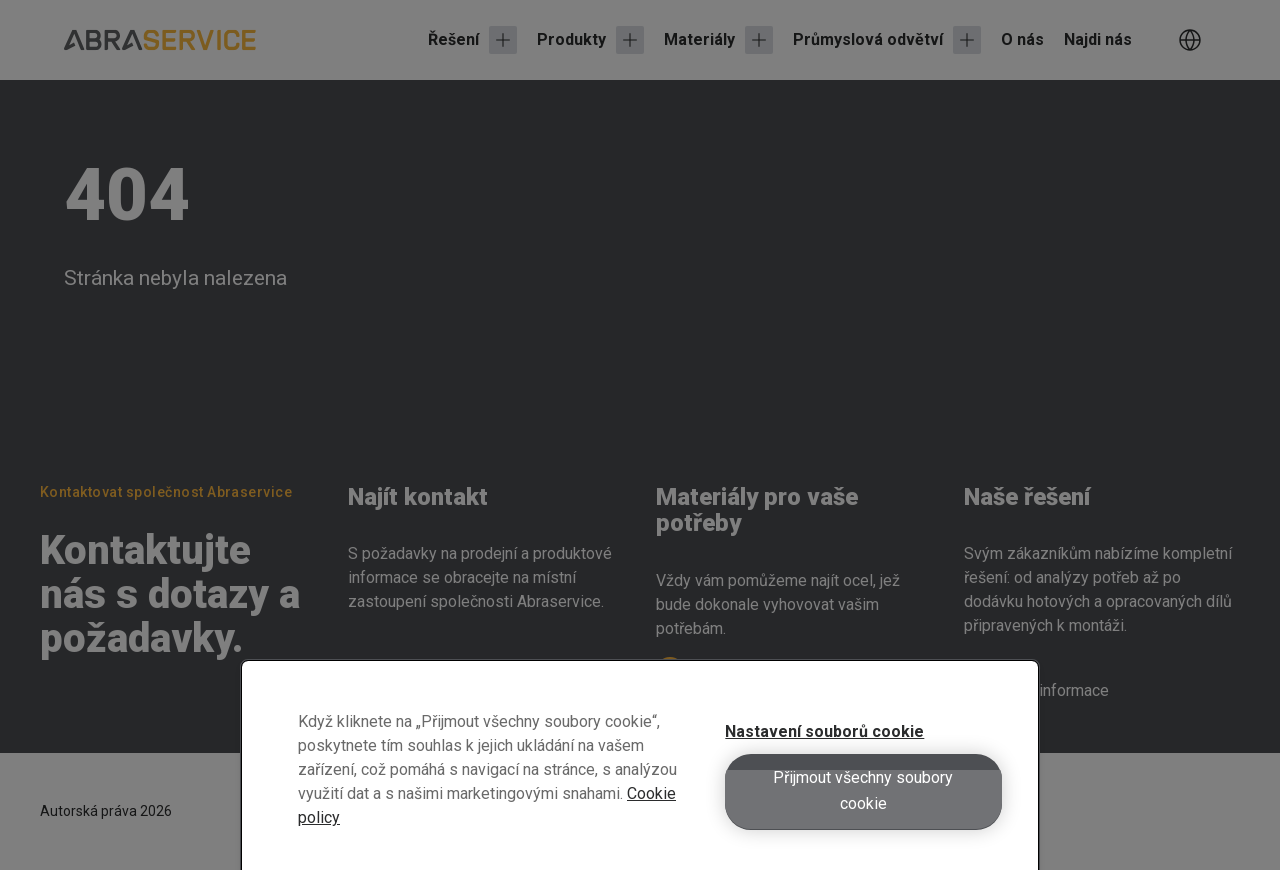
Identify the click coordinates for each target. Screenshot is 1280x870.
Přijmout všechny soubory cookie (863, 803)
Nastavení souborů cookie (824, 744)
